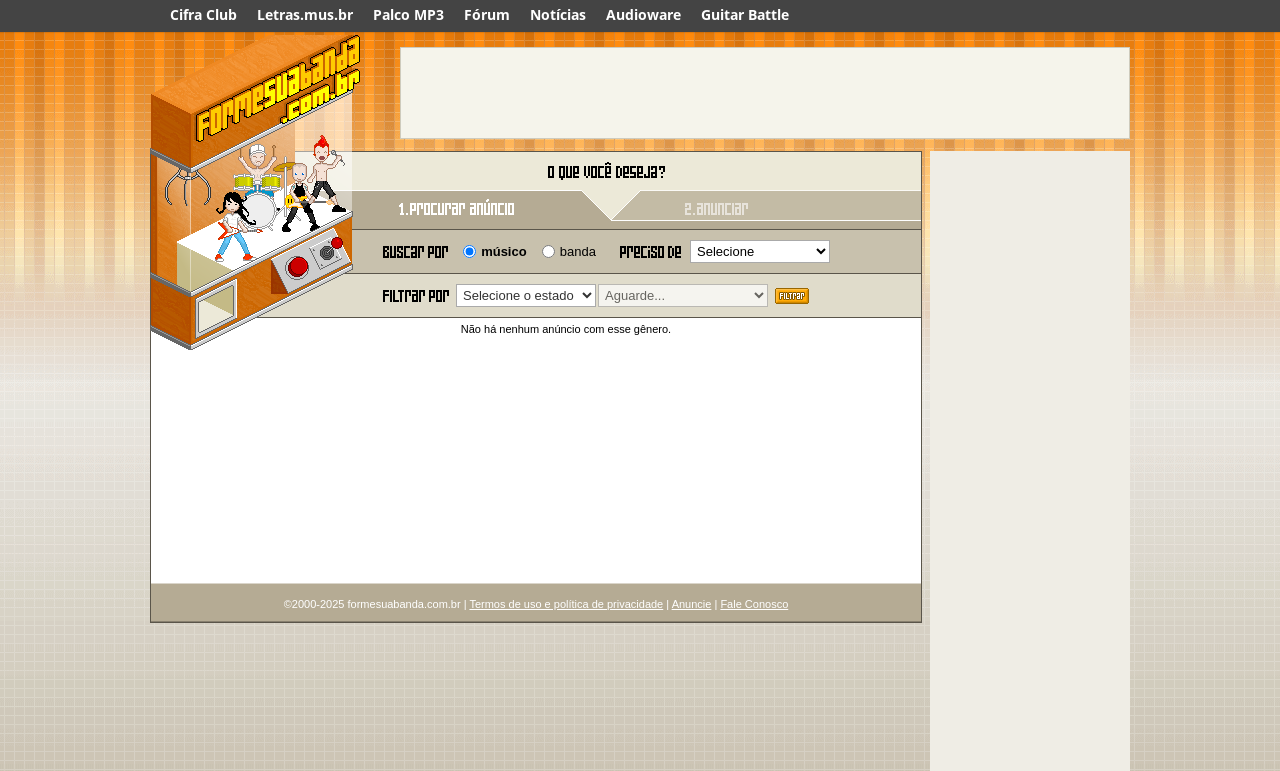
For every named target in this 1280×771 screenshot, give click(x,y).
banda (578, 251)
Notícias (558, 14)
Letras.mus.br (305, 14)
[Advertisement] (765, 93)
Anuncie (692, 604)
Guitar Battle (745, 14)
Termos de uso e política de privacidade (566, 604)
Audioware (643, 14)
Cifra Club (203, 14)
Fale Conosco (754, 604)
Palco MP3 (408, 14)
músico (504, 251)
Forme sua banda (255, 172)
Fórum (487, 14)
